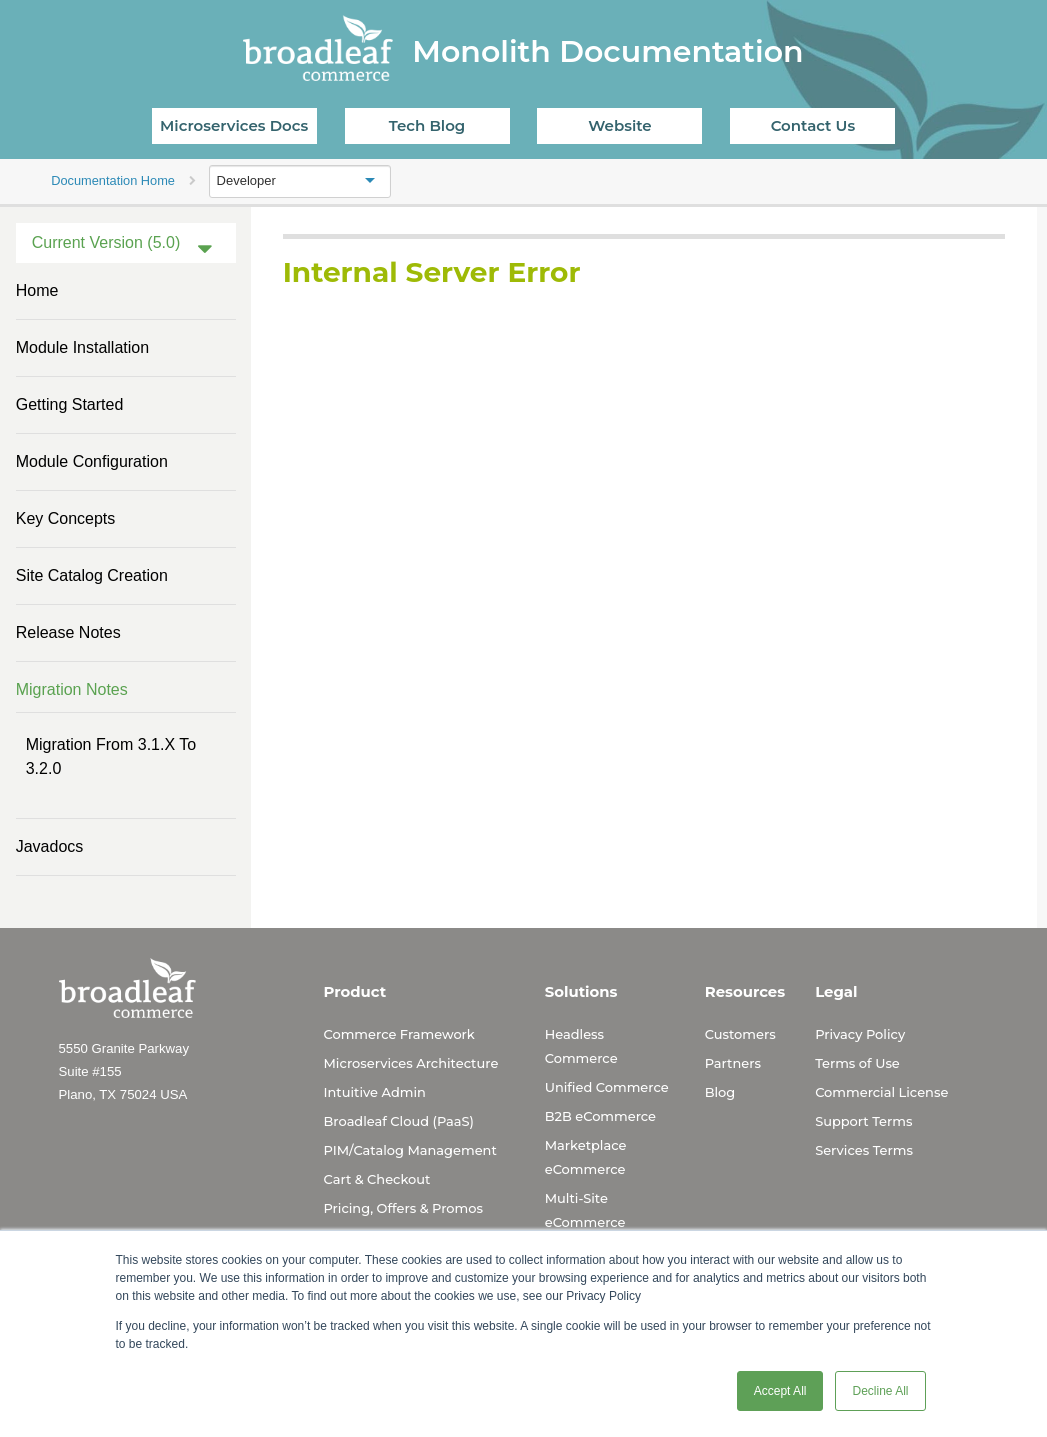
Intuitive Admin (375, 1092)
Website (619, 125)
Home (37, 290)
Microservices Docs (234, 125)
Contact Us (813, 125)
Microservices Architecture (411, 1063)
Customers (740, 1034)
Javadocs (50, 846)
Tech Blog (427, 125)
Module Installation (82, 347)
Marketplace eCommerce (586, 1157)
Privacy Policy (860, 1034)
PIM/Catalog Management (410, 1150)
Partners (733, 1063)
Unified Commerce (607, 1087)
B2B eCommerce (600, 1116)
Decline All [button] (880, 1391)
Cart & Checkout (377, 1179)
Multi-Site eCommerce (585, 1210)
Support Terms (863, 1121)
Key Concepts (66, 518)
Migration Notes (72, 689)
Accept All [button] (780, 1391)
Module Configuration (92, 461)
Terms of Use (857, 1063)
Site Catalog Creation (92, 575)
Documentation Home (113, 180)
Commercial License (881, 1092)
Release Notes (68, 632)
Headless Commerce (581, 1046)
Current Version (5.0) (106, 242)
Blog (720, 1092)
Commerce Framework (399, 1034)
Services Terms (864, 1150)
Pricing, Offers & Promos (403, 1208)
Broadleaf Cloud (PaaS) (399, 1121)
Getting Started (70, 404)
